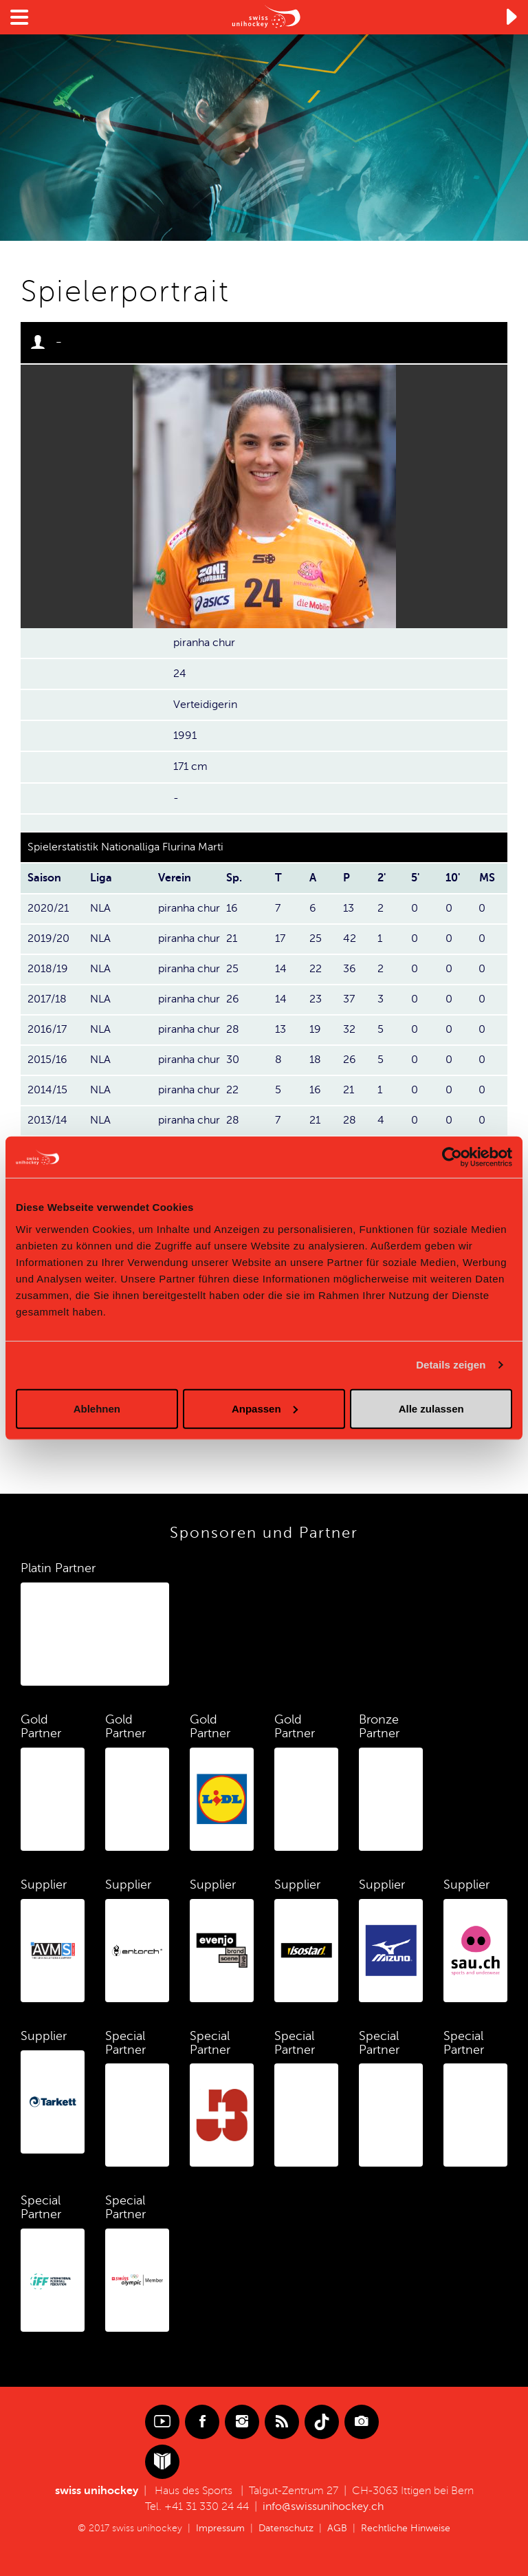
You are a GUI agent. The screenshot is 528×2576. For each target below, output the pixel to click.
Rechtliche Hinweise (405, 2528)
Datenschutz (286, 2528)
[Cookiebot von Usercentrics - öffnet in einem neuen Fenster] (452, 1157)
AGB (337, 2528)
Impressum (220, 2528)
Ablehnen (97, 1408)
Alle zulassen (431, 1408)
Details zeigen (450, 1365)
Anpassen (265, 1408)
